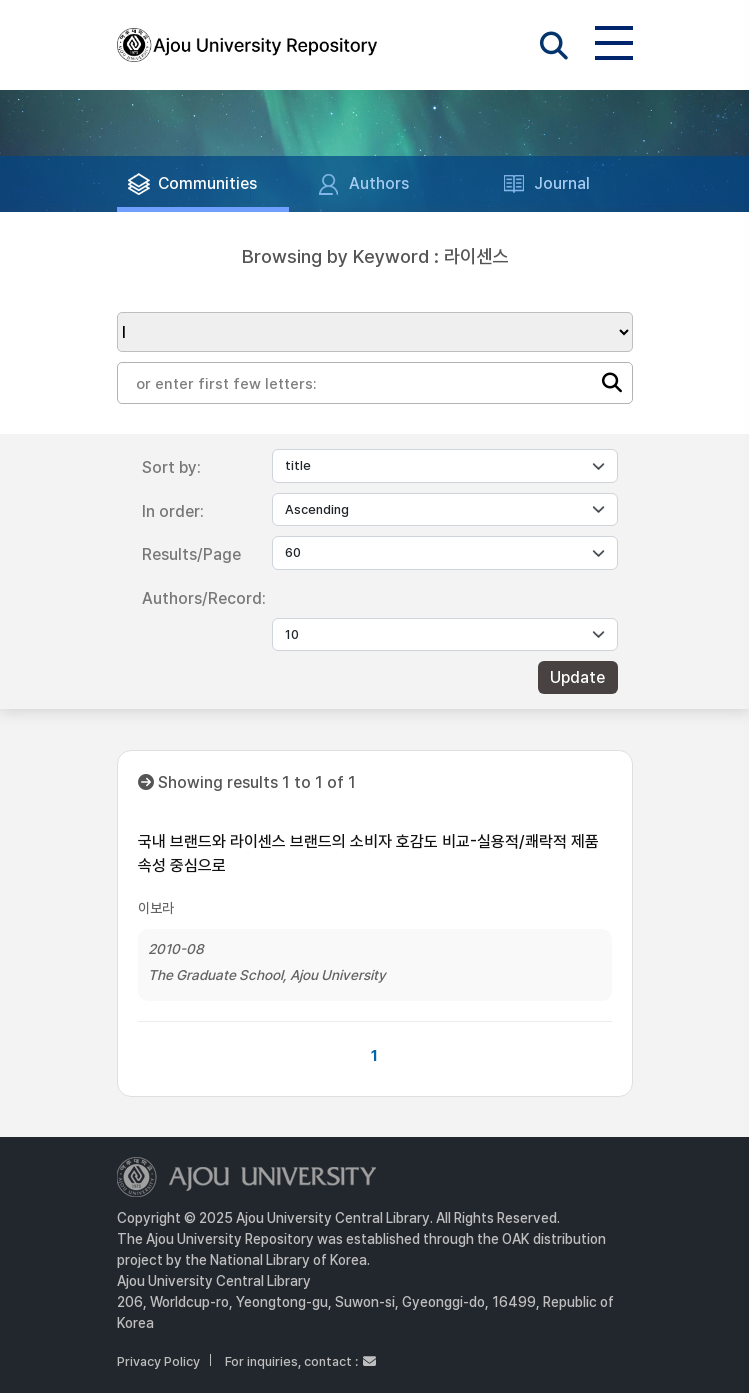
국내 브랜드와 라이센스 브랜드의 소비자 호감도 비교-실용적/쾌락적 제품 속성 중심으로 (368, 853)
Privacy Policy (158, 1361)
